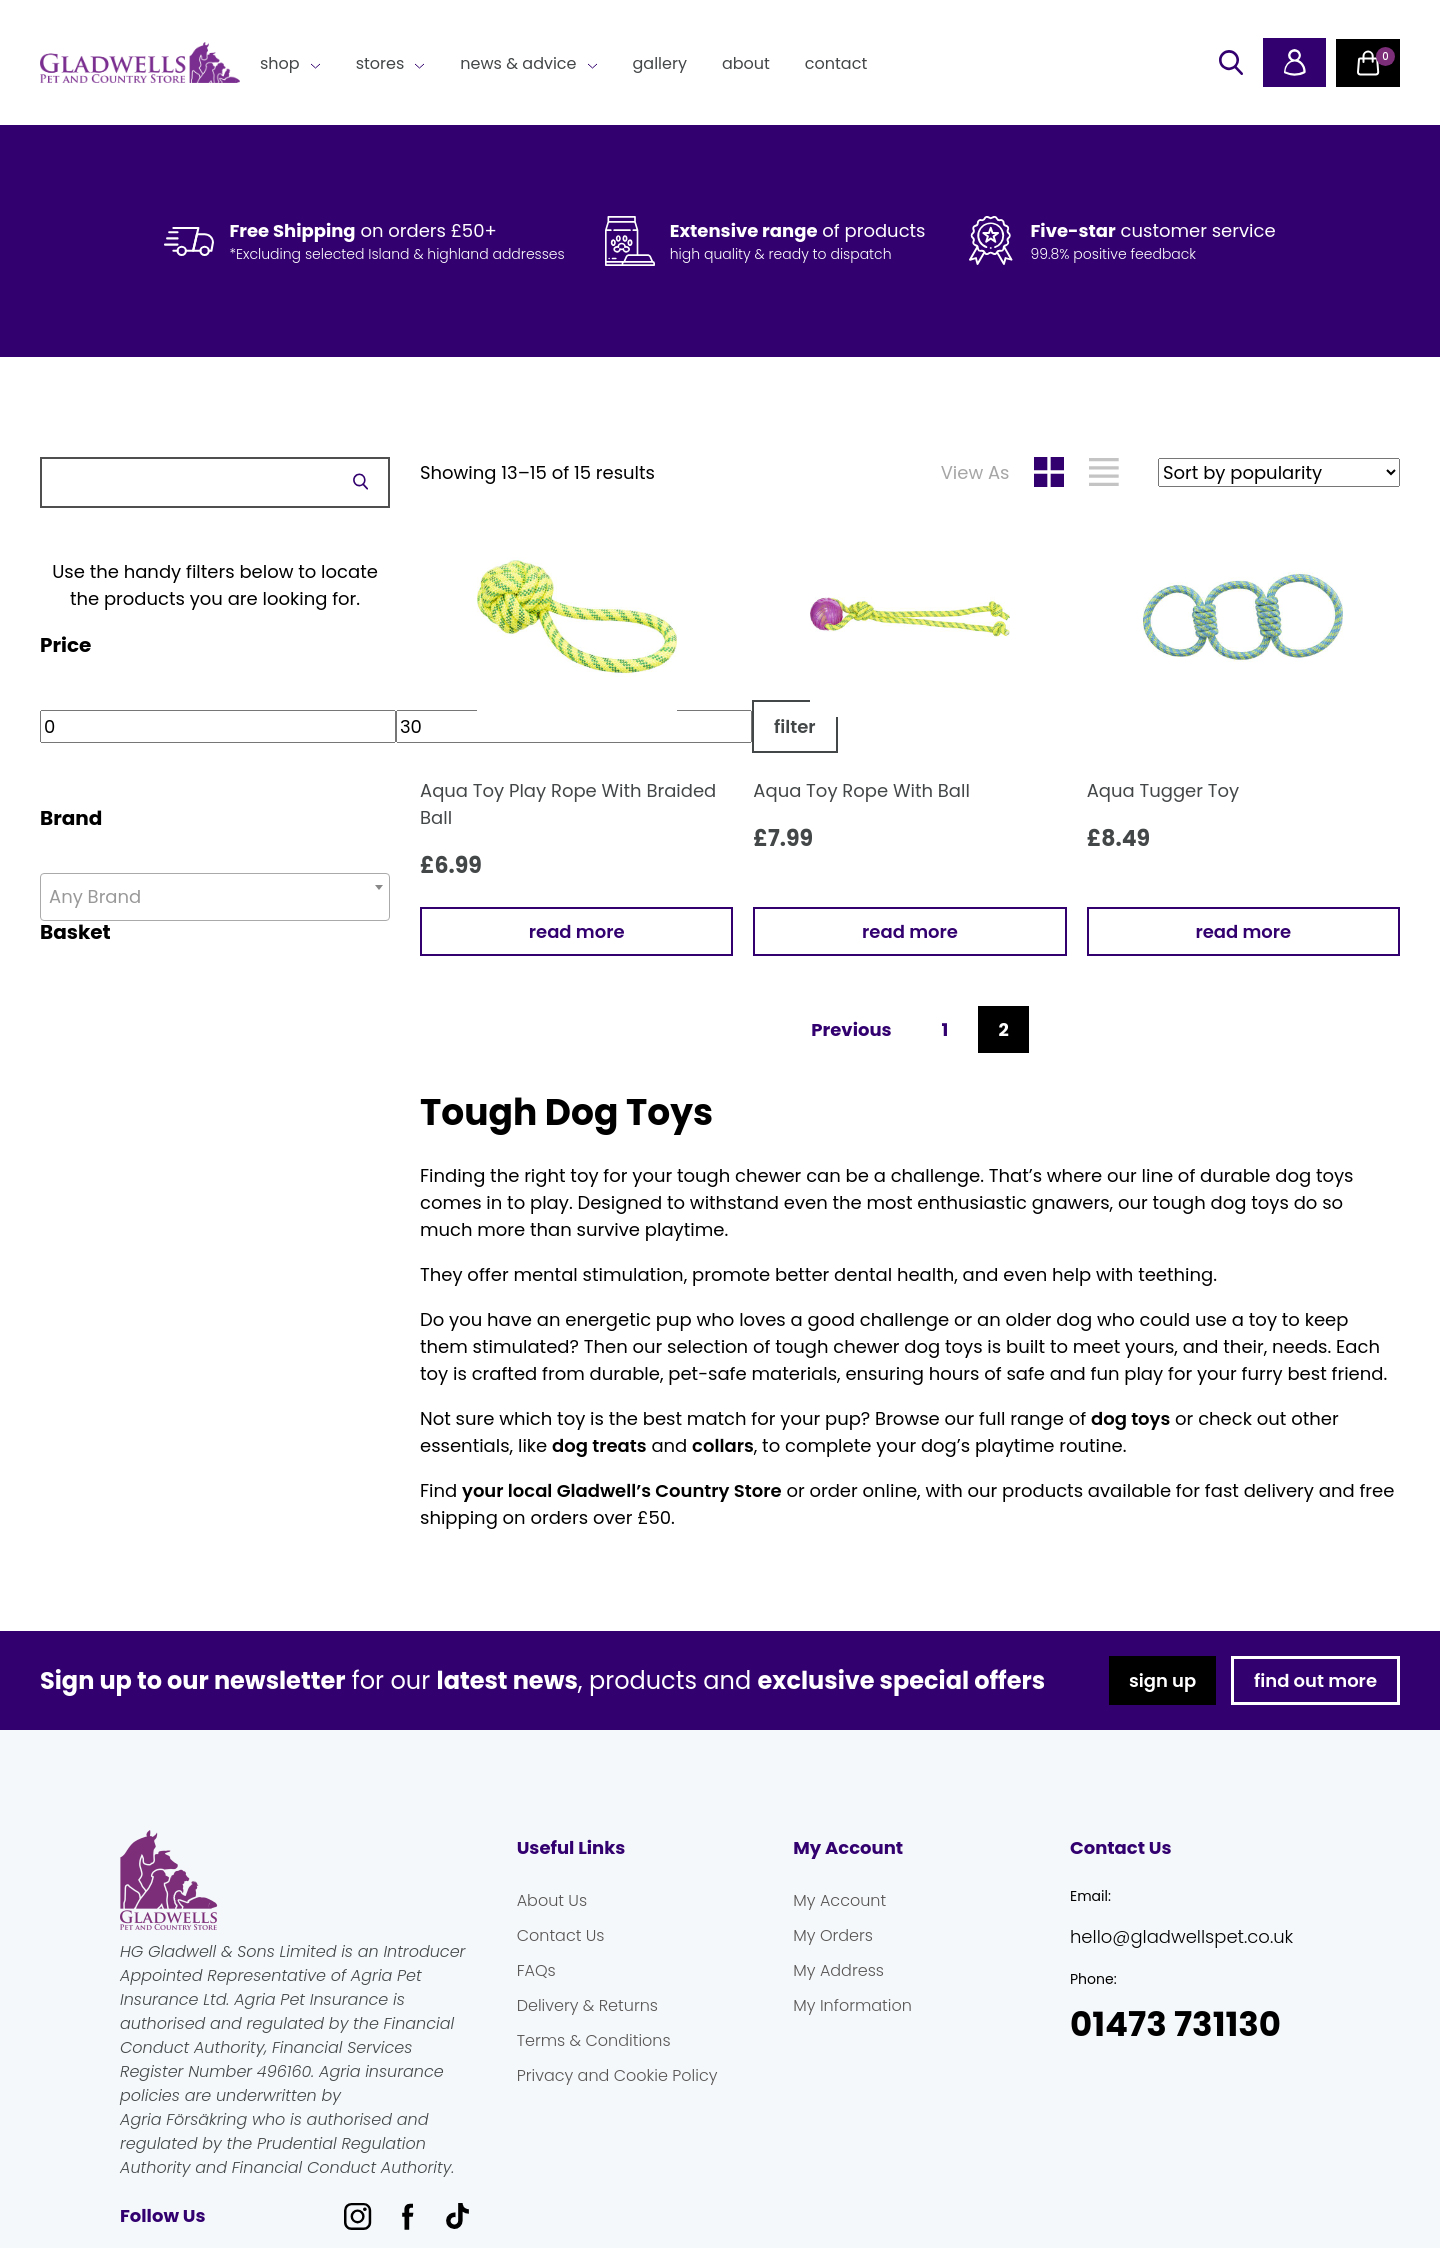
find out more (1315, 1680)
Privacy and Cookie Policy (617, 2075)
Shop (280, 63)
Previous (851, 1029)
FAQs (536, 1970)
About (746, 63)
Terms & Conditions (594, 2040)
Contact (836, 63)
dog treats (599, 1445)
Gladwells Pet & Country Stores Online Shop (140, 63)
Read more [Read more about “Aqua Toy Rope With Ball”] (910, 931)
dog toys (1130, 1418)
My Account (839, 1900)
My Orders (833, 1935)
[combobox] (215, 897)
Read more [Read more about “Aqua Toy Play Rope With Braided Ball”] (577, 931)
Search (360, 481)
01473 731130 (1175, 2024)
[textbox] (215, 897)
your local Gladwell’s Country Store (622, 1490)
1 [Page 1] (945, 1029)
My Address (838, 1970)
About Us (552, 1900)
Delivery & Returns (587, 2005)
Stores (380, 63)
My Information (852, 2005)
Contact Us (561, 1935)
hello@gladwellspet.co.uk (1181, 1936)
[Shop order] (1279, 472)
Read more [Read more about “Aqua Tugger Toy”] (1243, 931)
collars (723, 1445)
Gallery (660, 63)
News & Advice (518, 63)
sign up (1162, 1680)
